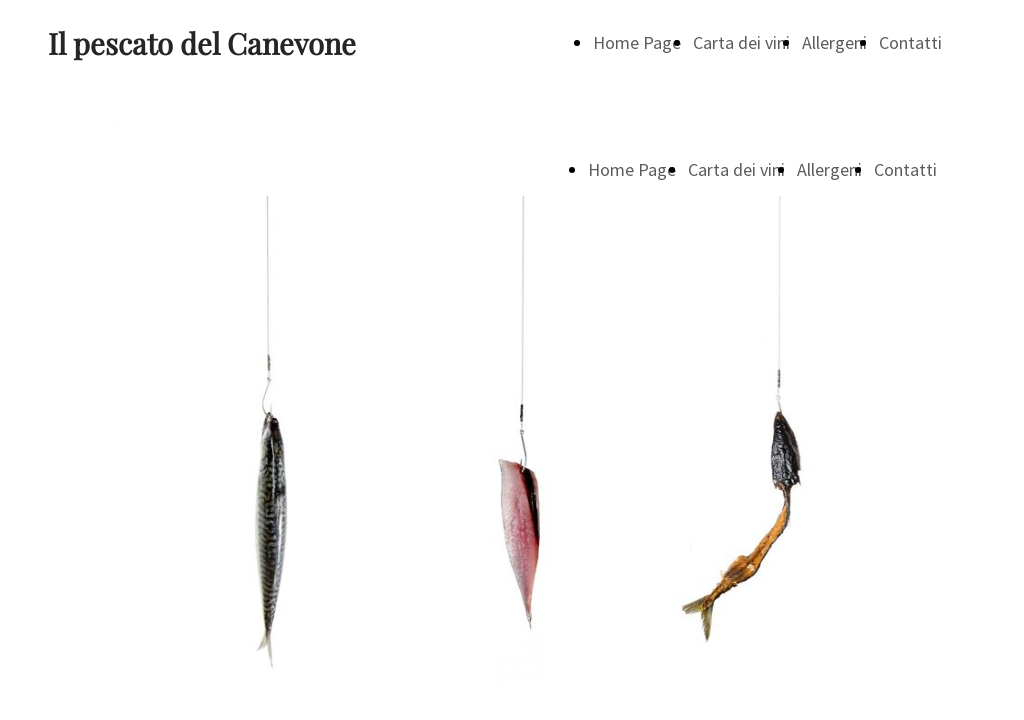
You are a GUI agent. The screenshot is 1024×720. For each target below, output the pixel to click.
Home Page (637, 42)
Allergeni (834, 42)
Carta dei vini (741, 42)
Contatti (910, 42)
